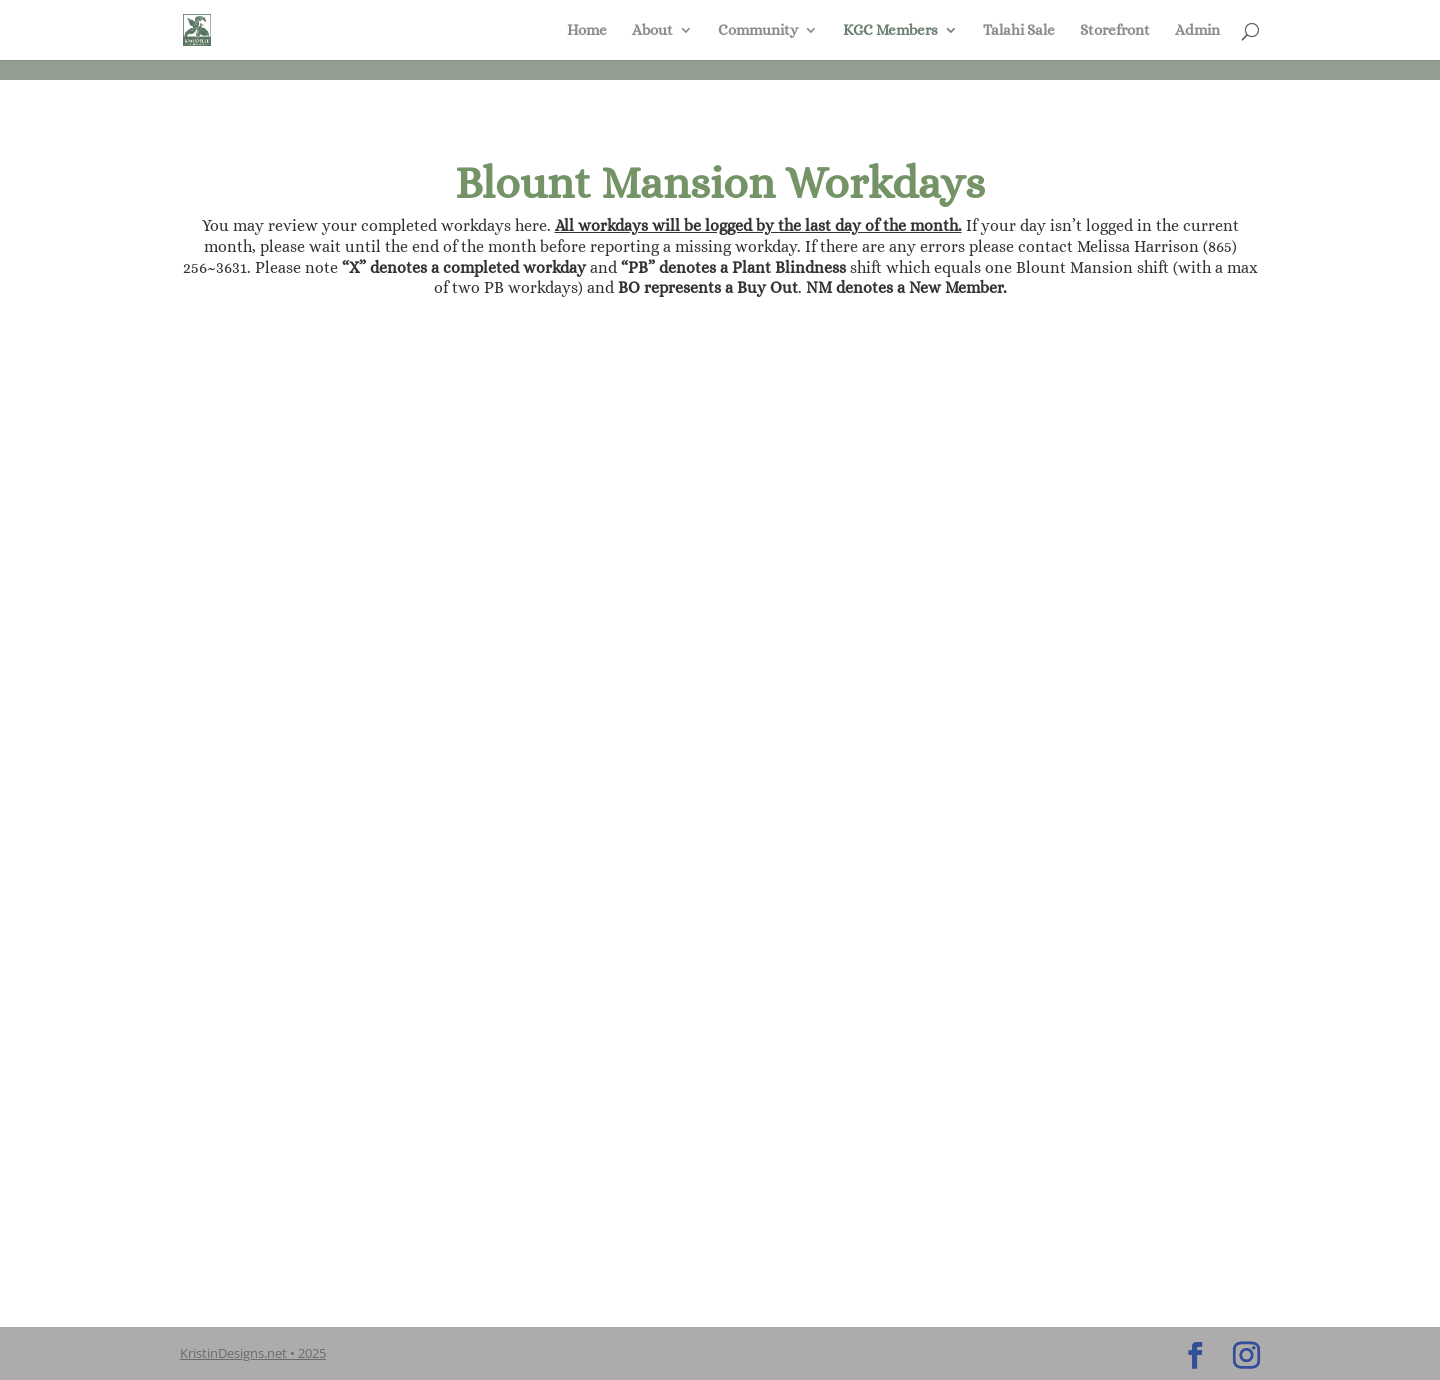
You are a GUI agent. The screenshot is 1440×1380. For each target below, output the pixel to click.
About (652, 31)
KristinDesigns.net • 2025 (253, 1353)
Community (758, 31)
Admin (1197, 31)
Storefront (1115, 31)
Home (587, 31)
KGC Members (890, 31)
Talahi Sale (1019, 31)
